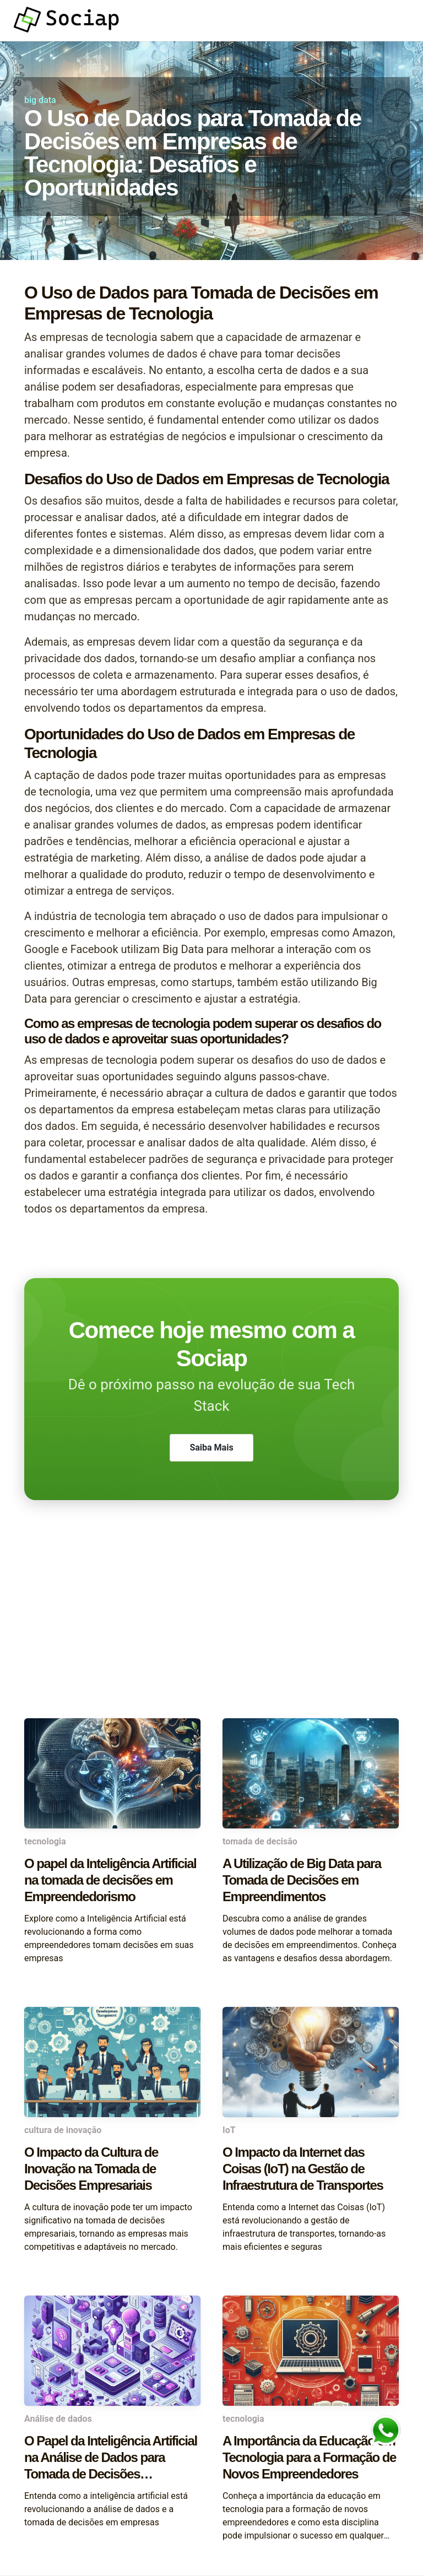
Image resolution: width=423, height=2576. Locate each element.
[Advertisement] (211, 1630)
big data (40, 100)
